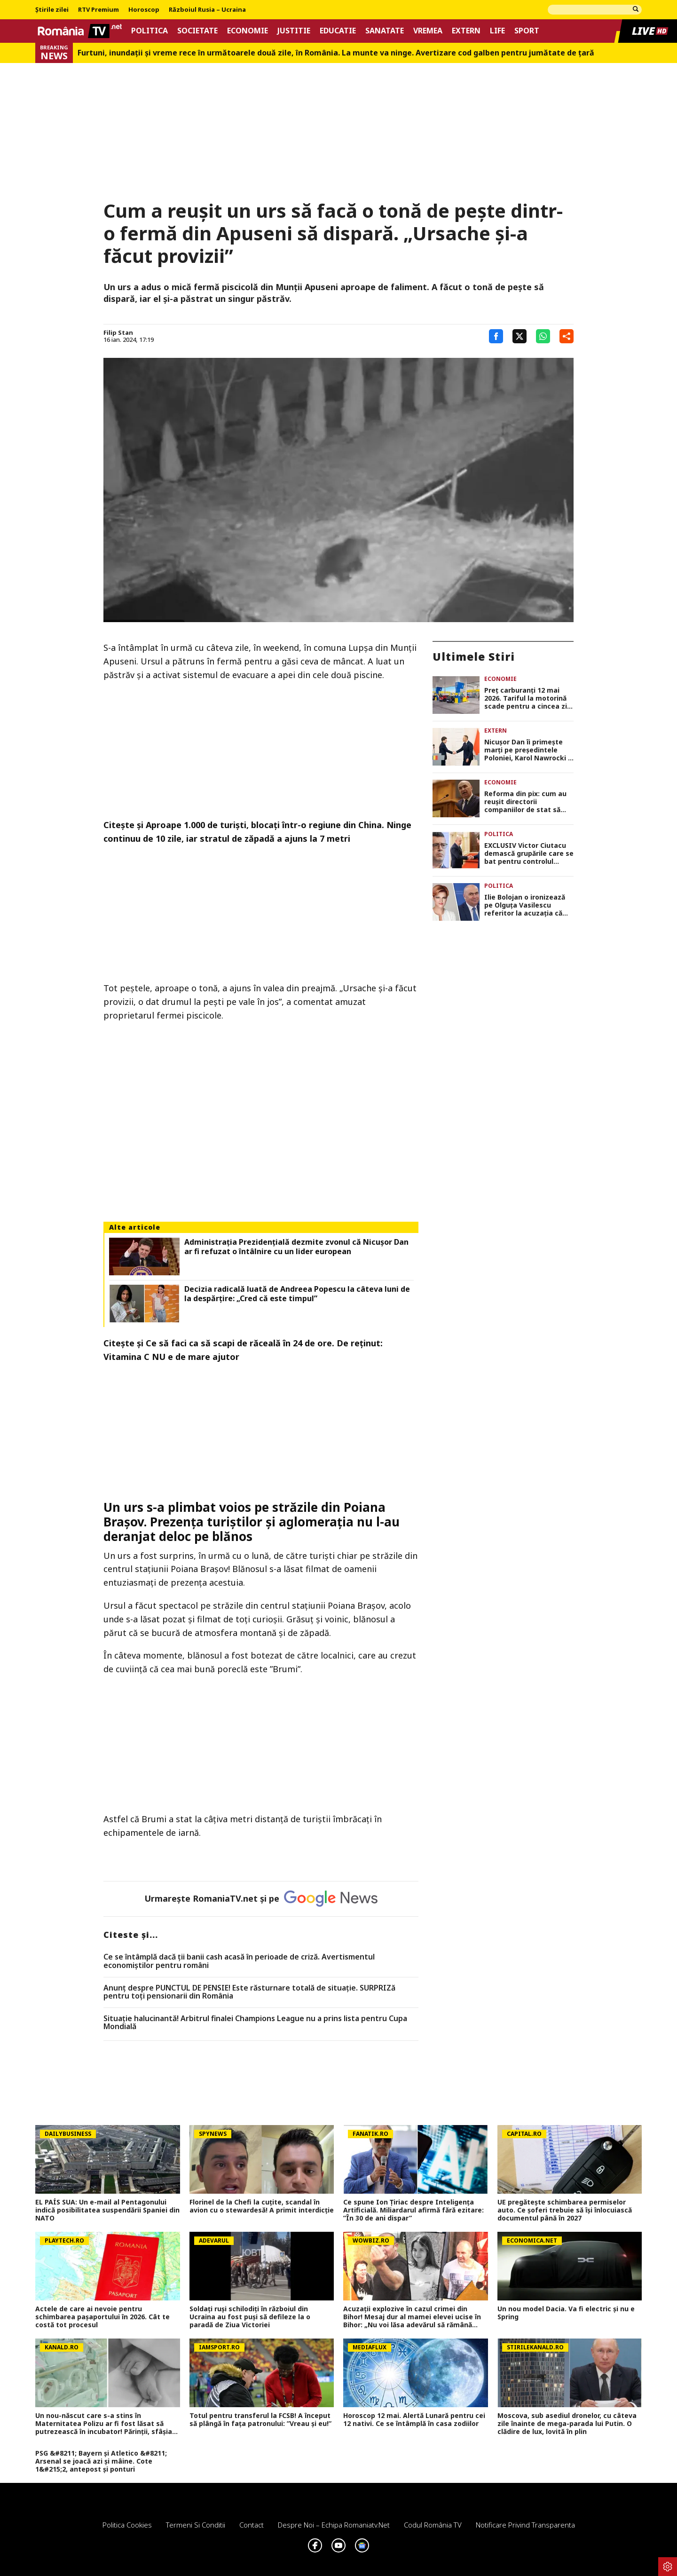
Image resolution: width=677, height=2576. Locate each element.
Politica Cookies (127, 2525)
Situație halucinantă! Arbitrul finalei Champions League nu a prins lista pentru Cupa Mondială (255, 2023)
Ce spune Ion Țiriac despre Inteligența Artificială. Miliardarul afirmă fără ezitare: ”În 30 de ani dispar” (413, 2210)
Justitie (293, 30)
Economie (247, 30)
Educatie (338, 30)
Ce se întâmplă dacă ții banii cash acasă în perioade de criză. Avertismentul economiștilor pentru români (239, 1961)
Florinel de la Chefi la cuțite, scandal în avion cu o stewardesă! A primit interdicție (261, 2206)
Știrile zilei (52, 10)
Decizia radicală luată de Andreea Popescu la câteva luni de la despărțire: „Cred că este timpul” (297, 1294)
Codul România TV (433, 2525)
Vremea (427, 30)
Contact (251, 2525)
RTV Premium (98, 10)
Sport (526, 30)
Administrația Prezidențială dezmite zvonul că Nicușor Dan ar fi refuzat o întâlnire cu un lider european (296, 1247)
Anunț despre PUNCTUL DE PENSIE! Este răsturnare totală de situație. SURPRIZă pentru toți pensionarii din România (249, 1992)
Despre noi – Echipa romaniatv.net (334, 2525)
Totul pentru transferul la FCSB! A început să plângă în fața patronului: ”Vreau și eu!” (260, 2420)
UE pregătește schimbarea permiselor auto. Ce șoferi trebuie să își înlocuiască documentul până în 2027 (564, 2210)
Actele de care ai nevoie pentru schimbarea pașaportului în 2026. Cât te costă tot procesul (102, 2317)
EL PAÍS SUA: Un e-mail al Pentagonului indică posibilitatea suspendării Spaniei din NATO (107, 2210)
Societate (197, 30)
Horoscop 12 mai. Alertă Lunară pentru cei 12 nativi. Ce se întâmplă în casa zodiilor (414, 2420)
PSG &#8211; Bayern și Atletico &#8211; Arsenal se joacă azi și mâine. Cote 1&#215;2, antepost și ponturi (101, 2461)
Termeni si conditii (195, 2525)
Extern (466, 30)
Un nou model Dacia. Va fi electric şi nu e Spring (566, 2313)
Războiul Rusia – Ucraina (207, 10)
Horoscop (143, 10)
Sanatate (384, 30)
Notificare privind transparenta (525, 2525)
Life (497, 30)
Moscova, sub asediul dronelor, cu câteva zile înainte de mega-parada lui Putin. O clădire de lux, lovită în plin (567, 2423)
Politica (149, 30)
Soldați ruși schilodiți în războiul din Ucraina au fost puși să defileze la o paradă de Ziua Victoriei (249, 2317)
